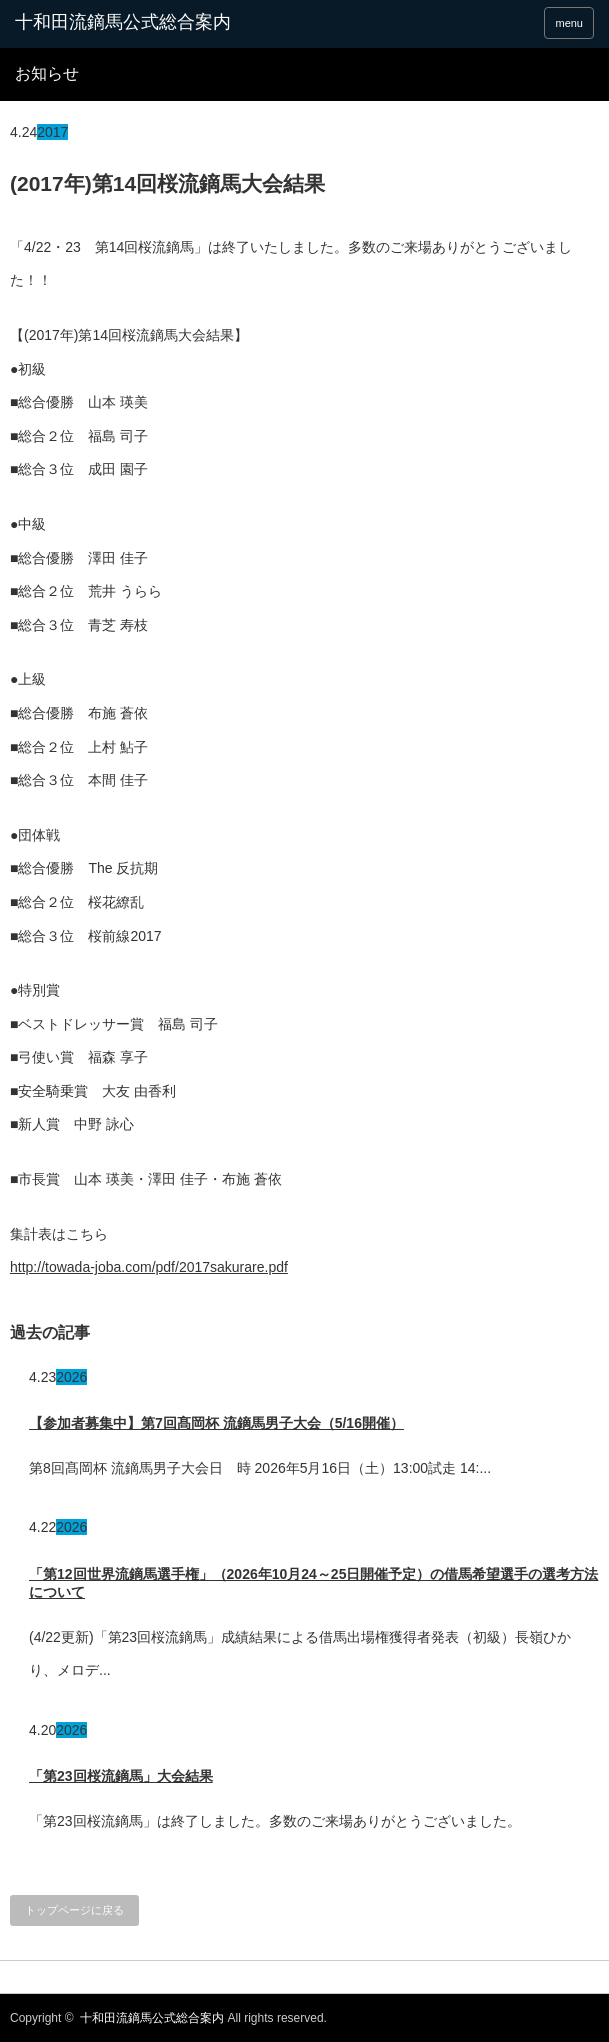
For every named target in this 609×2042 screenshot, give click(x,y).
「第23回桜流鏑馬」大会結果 (121, 1776)
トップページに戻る (74, 1910)
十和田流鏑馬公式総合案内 (123, 22)
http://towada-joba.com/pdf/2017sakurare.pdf (149, 1267)
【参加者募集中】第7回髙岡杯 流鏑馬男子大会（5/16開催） (216, 1423)
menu (569, 23)
